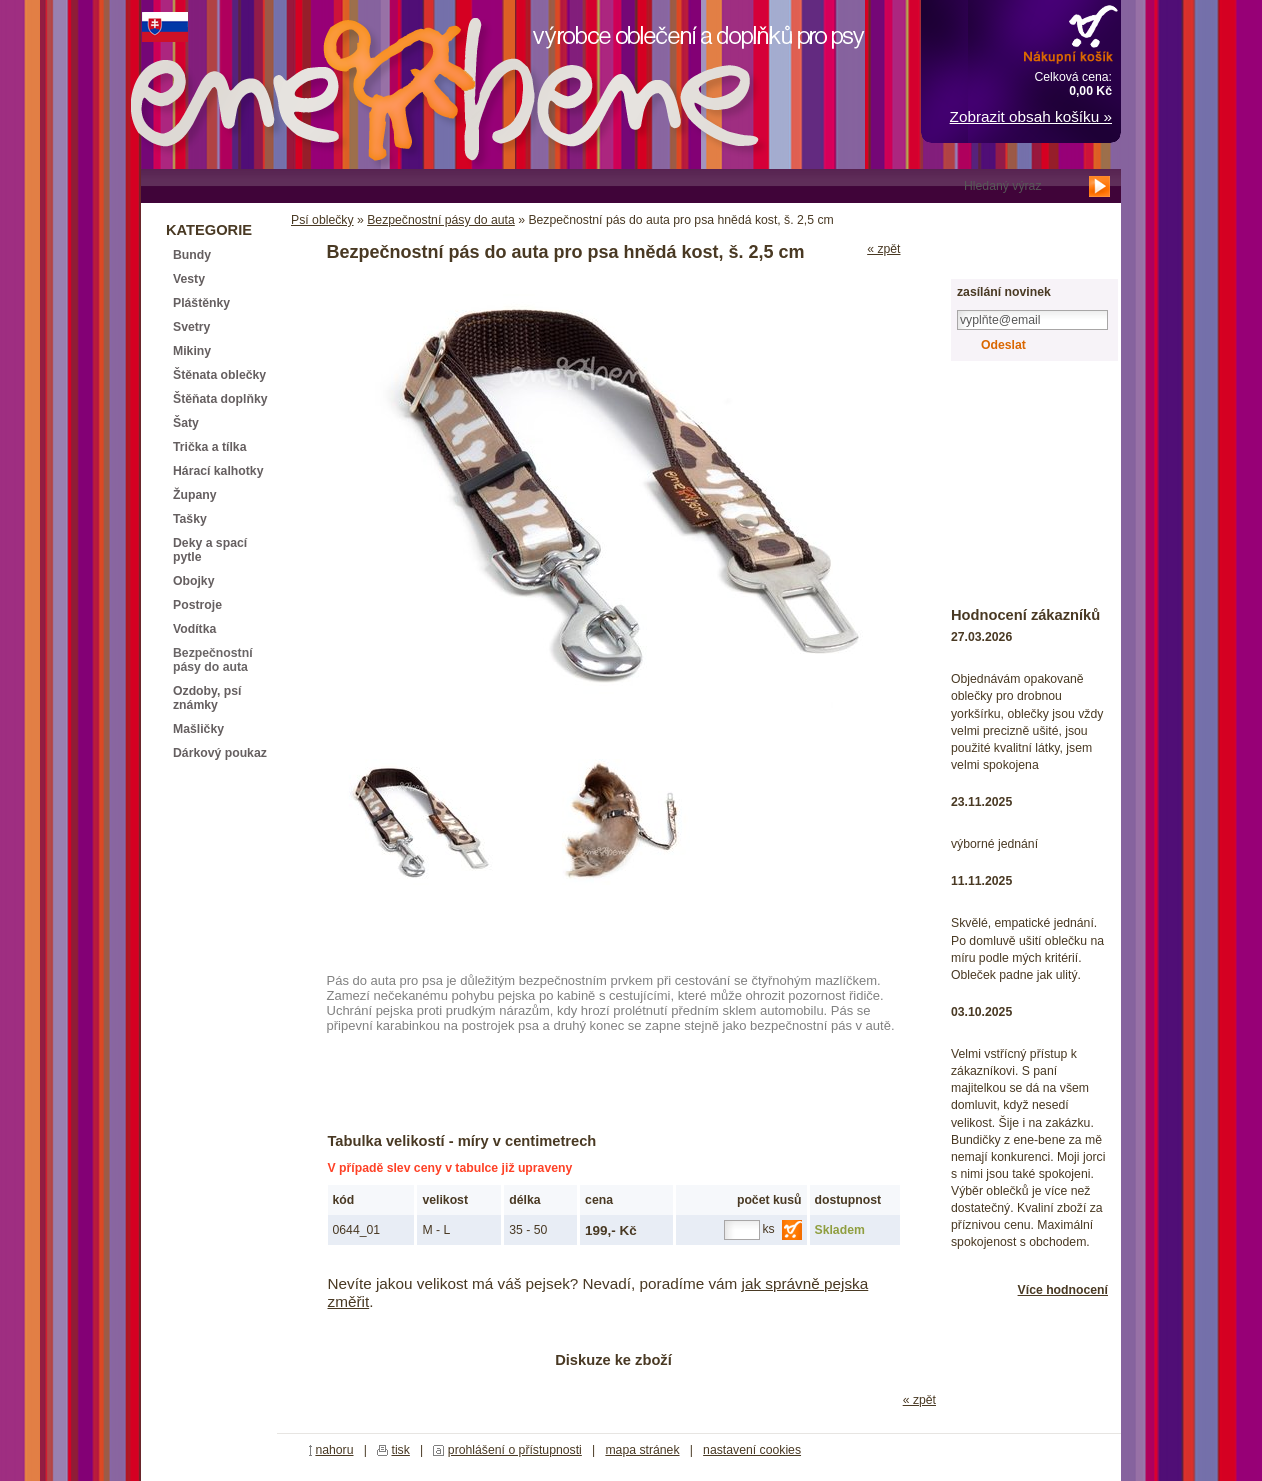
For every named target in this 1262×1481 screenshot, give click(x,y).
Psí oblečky (322, 220)
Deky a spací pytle (210, 550)
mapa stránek (642, 1450)
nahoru (334, 1450)
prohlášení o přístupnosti (515, 1450)
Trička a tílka (209, 447)
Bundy (192, 255)
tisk (401, 1450)
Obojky (193, 581)
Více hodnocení (1063, 1290)
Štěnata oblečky (219, 375)
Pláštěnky (201, 303)
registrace (1003, 257)
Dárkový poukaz (220, 753)
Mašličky (198, 729)
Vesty (189, 279)
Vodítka (194, 629)
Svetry (191, 327)
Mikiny (192, 351)
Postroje (197, 605)
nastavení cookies (752, 1450)
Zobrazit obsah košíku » (1031, 116)
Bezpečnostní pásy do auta (441, 220)
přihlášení (1003, 222)
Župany (195, 495)
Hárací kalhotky (218, 471)
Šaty (186, 423)
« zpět (883, 249)
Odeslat (1003, 345)
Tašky (190, 519)
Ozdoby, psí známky (207, 698)
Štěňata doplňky (220, 399)
